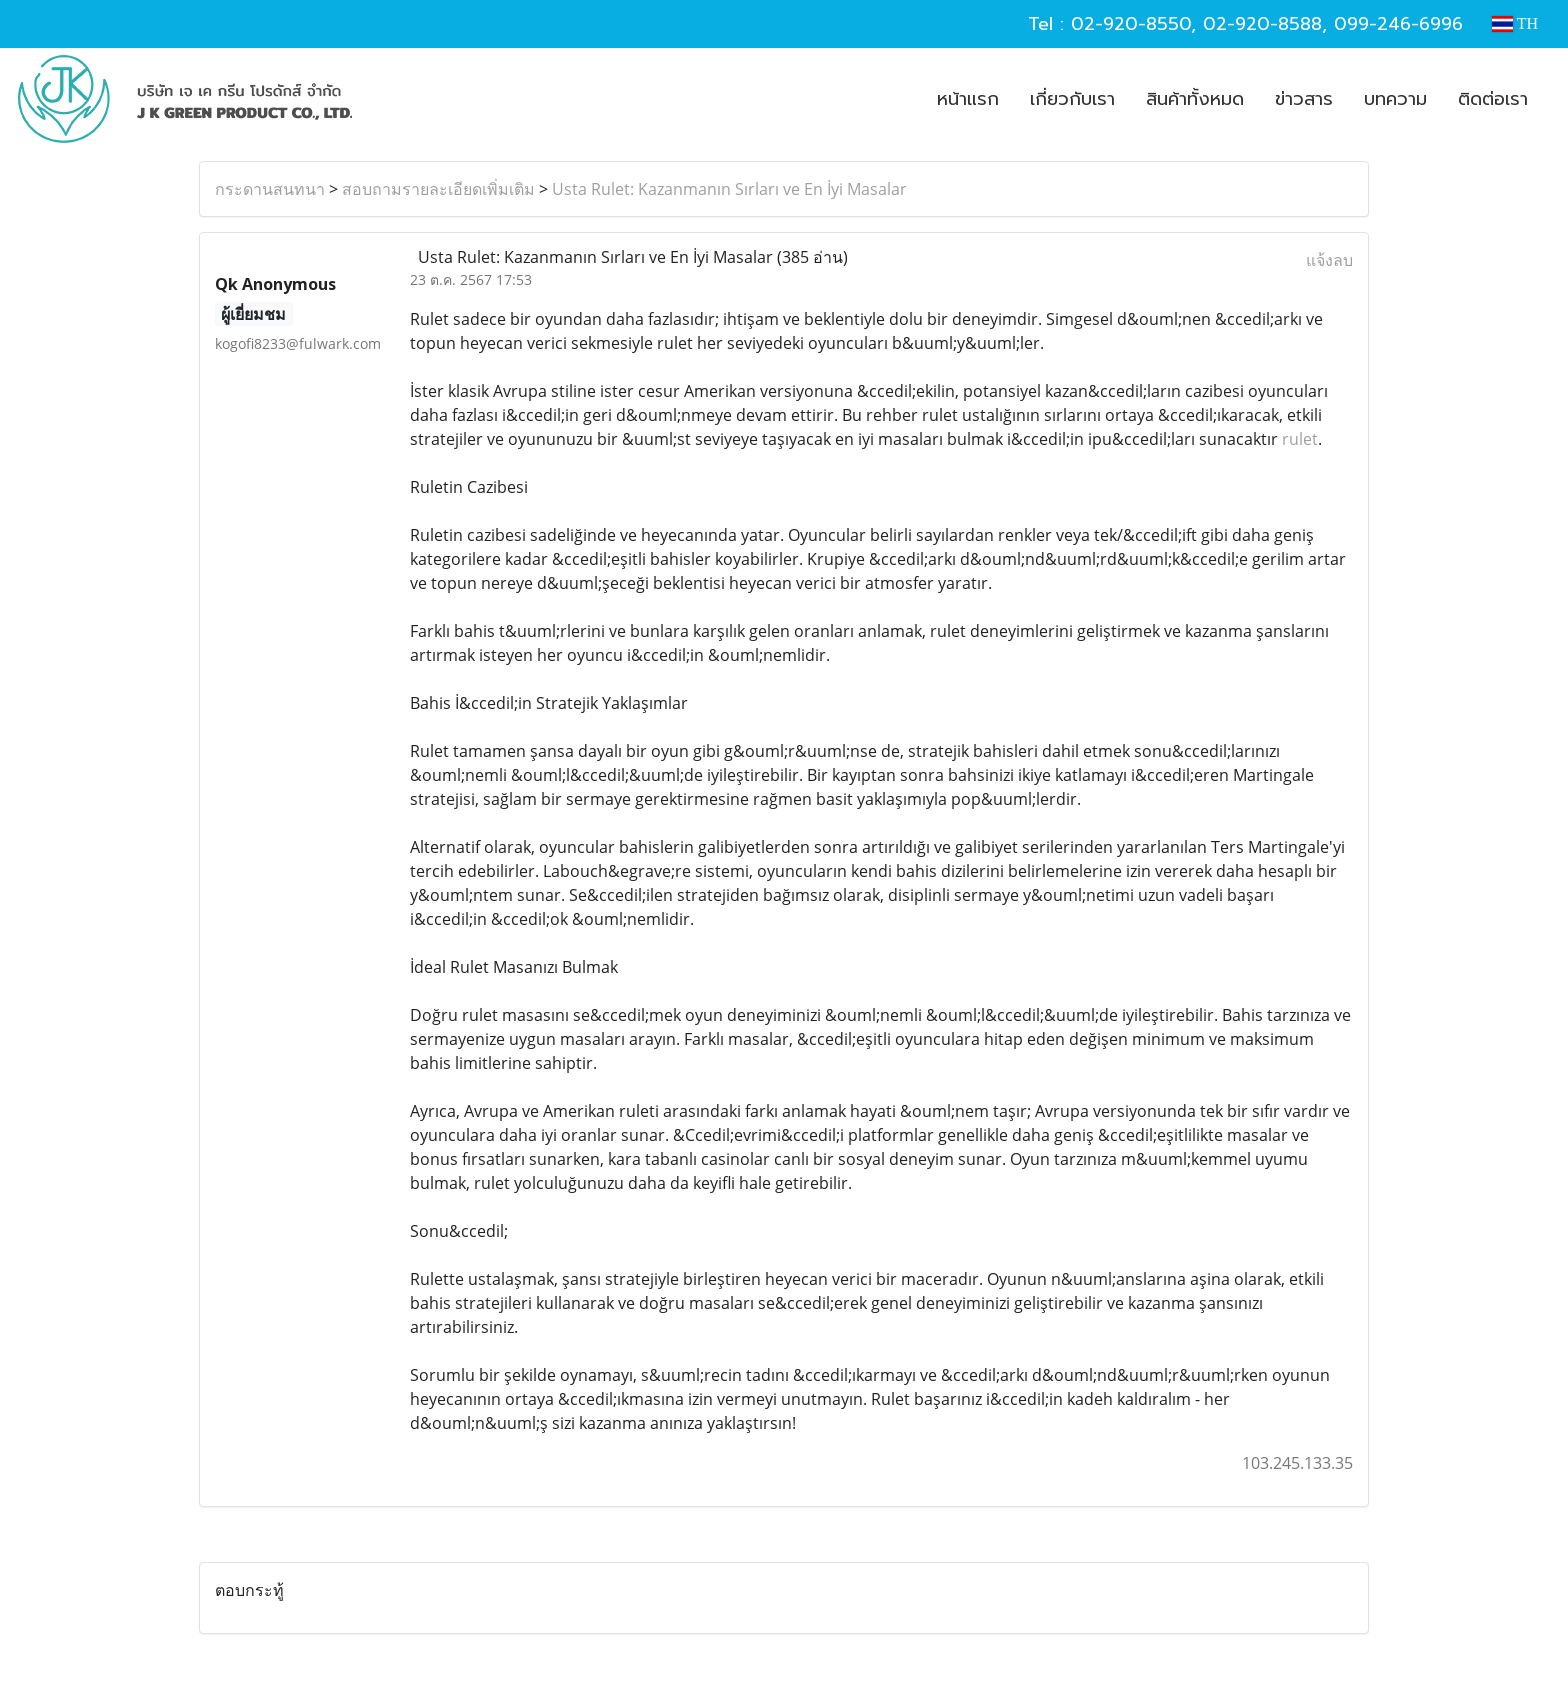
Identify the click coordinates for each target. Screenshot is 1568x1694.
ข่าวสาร (1304, 99)
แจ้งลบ (1329, 260)
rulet (1300, 439)
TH (1515, 23)
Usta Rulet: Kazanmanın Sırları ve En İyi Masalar (729, 189)
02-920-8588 (1262, 24)
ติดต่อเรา (1493, 99)
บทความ (1395, 99)
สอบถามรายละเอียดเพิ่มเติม (438, 189)
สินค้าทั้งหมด (1195, 99)
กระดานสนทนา (270, 189)
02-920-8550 (1131, 24)
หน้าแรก (968, 99)
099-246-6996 (1398, 24)
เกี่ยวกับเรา (1072, 99)
